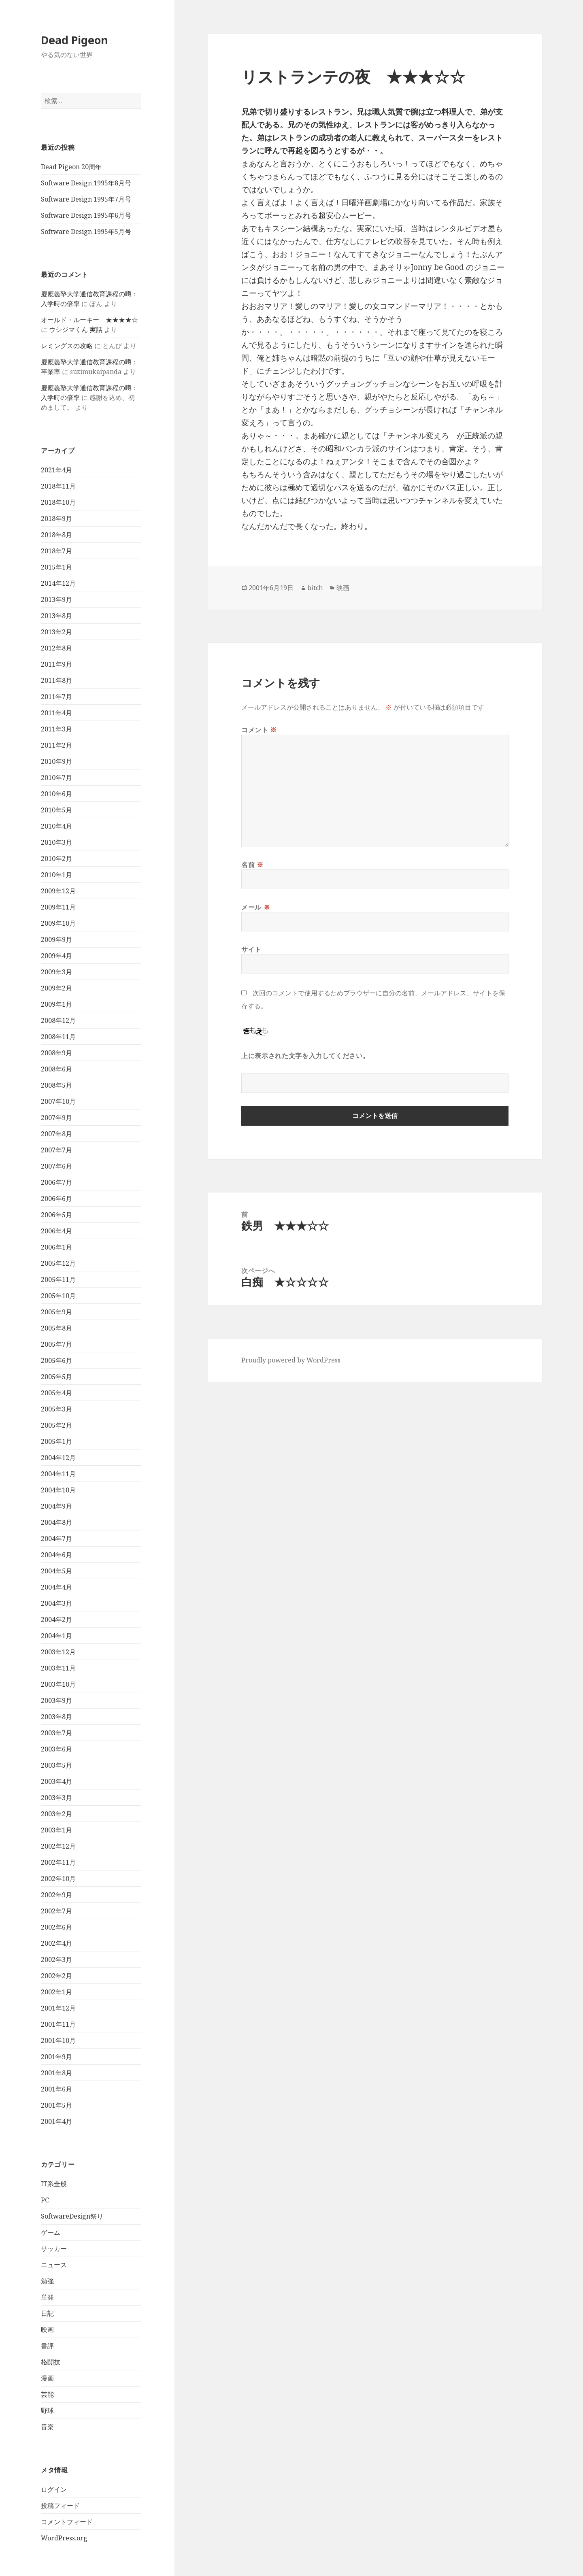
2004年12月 (58, 1457)
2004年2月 (56, 1619)
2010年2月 (56, 858)
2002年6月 (56, 1927)
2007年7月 (56, 1150)
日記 (47, 2313)
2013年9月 (56, 599)
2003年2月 (56, 1813)
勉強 (47, 2280)
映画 (47, 2329)
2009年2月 (56, 988)
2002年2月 (56, 1975)
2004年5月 (56, 1570)
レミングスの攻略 (67, 345)
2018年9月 (56, 518)
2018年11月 (58, 486)
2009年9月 (56, 939)
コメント (259, 729)
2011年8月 (56, 680)
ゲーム (50, 2232)
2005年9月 (56, 1311)
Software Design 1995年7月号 (86, 199)
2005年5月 (56, 1376)
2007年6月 (56, 1166)
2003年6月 (56, 1749)
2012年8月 (56, 648)
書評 (47, 2345)
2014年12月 (58, 583)
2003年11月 (58, 1668)
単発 (47, 2297)
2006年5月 (56, 1214)
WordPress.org (64, 2537)
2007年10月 (58, 1101)
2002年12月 (58, 1846)
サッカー (54, 2248)
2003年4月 (56, 1781)
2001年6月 (56, 2089)
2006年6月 (56, 1198)
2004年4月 (56, 1587)
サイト (251, 949)
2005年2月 (56, 1425)
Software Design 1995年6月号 (86, 215)
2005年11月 (58, 1279)
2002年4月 (56, 1943)
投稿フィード (60, 2505)
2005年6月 (56, 1360)
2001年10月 (58, 2040)
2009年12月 (58, 890)
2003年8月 (56, 1716)
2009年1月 (56, 1004)
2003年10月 (58, 1684)
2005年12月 (58, 1263)
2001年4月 (56, 2121)
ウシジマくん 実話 (75, 329)
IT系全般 (54, 2183)
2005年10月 (58, 1295)
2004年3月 (56, 1603)
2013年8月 (56, 615)
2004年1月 (56, 1635)
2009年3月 (56, 971)
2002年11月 (58, 1862)
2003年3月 (56, 1797)
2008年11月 (58, 1036)
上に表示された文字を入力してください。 (305, 1055)
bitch (315, 587)
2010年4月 (56, 826)
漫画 (47, 2378)
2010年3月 (56, 842)
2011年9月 (56, 664)
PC (45, 2200)
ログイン (54, 2489)
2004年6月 (56, 1554)
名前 (252, 864)
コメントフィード (67, 2521)
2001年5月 (56, 2105)
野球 (47, 2410)
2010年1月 (56, 874)
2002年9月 (56, 1894)
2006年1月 (56, 1247)
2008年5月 (56, 1085)
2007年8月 (56, 1133)
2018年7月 (56, 550)
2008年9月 (56, 1052)
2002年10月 (58, 1878)
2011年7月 (56, 696)
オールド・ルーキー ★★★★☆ (89, 319)
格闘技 (50, 2361)
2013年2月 (56, 631)
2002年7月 (56, 1910)
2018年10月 (58, 502)
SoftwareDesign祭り (72, 2216)
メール (255, 907)
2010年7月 (56, 777)
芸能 (47, 2394)
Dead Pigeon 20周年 (71, 166)
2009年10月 (58, 923)
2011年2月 (56, 745)
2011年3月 (56, 729)
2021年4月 (56, 469)
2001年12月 (58, 2008)
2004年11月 (58, 1473)
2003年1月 (56, 1830)
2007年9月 (56, 1117)
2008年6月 (56, 1069)
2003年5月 (56, 1765)
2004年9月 (56, 1506)
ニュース (54, 2264)
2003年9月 (56, 1700)
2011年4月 (56, 712)
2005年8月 (56, 1328)
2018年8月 (56, 534)
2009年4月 (56, 955)
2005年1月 (56, 1441)
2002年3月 (56, 1959)
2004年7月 (56, 1538)
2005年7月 (56, 1344)
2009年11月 (58, 907)
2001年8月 (56, 2072)
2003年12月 (58, 1651)
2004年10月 (58, 1490)
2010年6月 (56, 793)
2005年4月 (56, 1392)
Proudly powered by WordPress (290, 1360)
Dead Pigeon (74, 39)
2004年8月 (56, 1522)
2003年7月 (56, 1732)
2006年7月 (56, 1182)
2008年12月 (58, 1020)
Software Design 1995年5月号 (86, 231)
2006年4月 (56, 1230)
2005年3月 (56, 1409)
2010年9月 (56, 761)
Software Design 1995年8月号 (86, 183)
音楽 (47, 2426)
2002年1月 (56, 1991)
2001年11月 (58, 2024)
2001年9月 (56, 2056)
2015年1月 (56, 567)
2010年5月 (56, 810)
